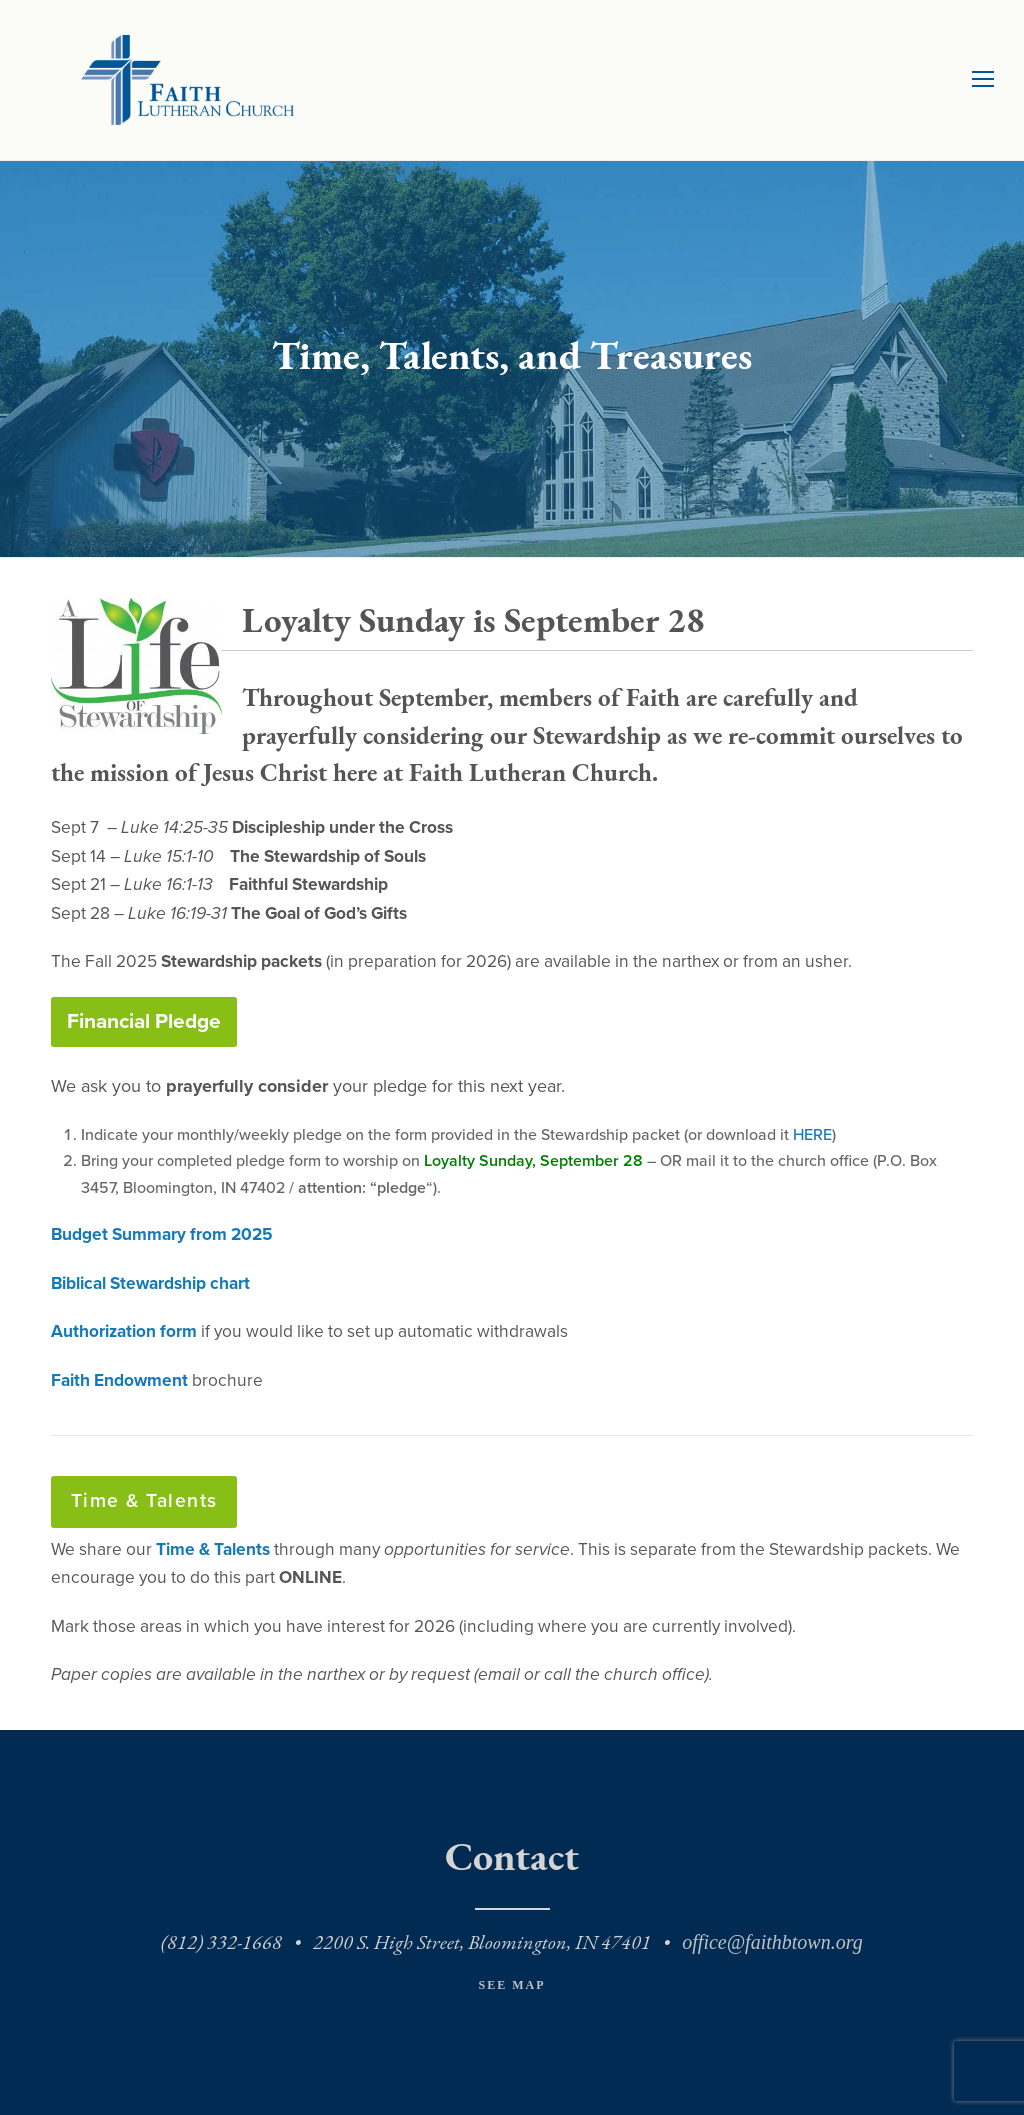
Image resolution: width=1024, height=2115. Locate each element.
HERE (812, 1135)
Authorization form (124, 1331)
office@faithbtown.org (772, 1942)
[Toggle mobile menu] (983, 80)
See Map (511, 1985)
